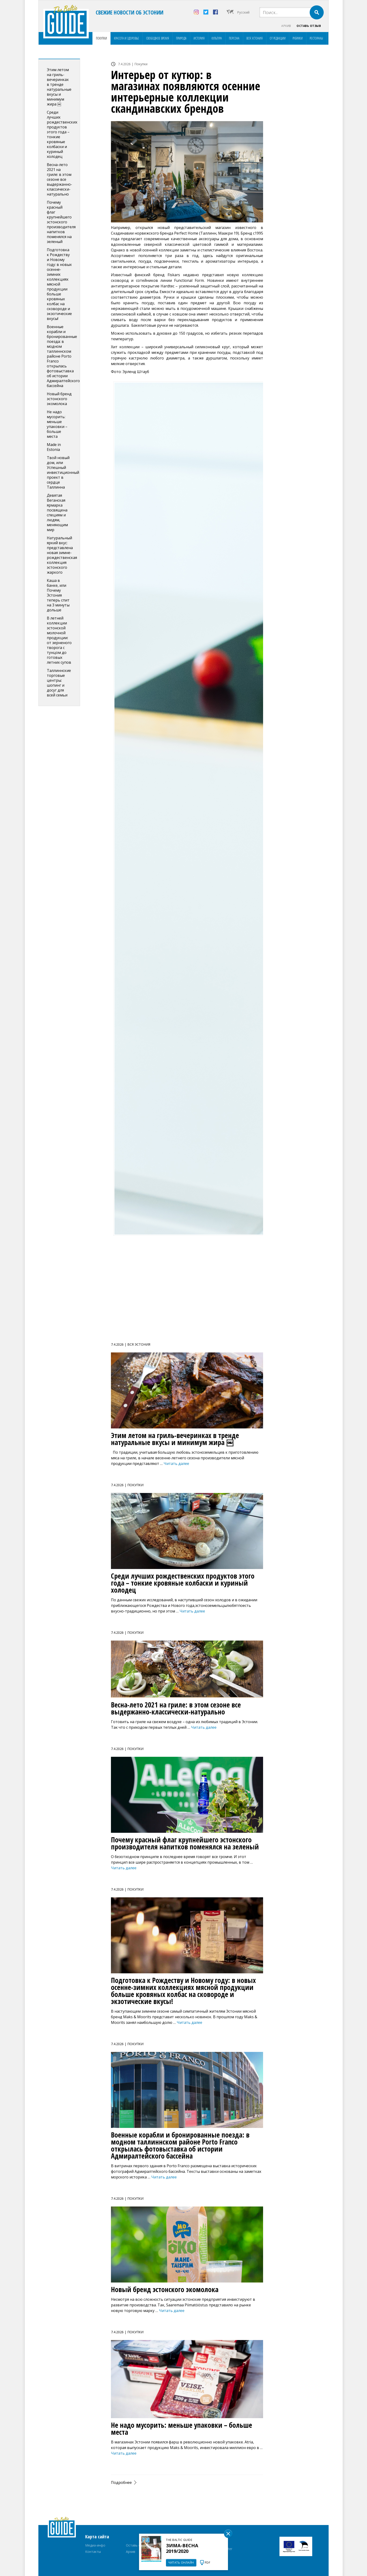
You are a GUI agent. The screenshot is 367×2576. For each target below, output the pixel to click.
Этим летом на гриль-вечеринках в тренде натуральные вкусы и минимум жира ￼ (59, 87)
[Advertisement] (299, 129)
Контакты (93, 2551)
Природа (181, 38)
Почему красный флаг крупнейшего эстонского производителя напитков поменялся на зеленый (61, 222)
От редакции (278, 38)
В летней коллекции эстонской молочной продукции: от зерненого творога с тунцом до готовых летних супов (59, 640)
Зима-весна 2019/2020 (182, 2548)
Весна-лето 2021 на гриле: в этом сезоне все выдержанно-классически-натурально (59, 179)
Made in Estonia (54, 447)
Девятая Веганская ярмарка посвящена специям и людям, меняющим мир (57, 512)
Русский (243, 12)
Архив (286, 26)
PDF (207, 2563)
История (199, 38)
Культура (217, 38)
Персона (234, 38)
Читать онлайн (181, 2563)
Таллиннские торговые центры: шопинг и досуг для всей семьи (59, 683)
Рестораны (316, 38)
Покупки (101, 38)
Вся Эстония (254, 38)
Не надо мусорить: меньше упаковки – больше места (57, 424)
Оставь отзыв (309, 26)
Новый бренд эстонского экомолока (59, 398)
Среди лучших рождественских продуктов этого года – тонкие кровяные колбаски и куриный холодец (62, 134)
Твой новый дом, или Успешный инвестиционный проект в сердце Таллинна (63, 472)
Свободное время (157, 38)
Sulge (228, 2533)
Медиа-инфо (95, 2545)
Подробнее (121, 2482)
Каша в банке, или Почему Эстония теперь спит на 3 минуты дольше (58, 595)
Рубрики (298, 38)
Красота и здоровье (126, 38)
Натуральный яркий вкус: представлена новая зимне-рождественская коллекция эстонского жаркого (62, 555)
